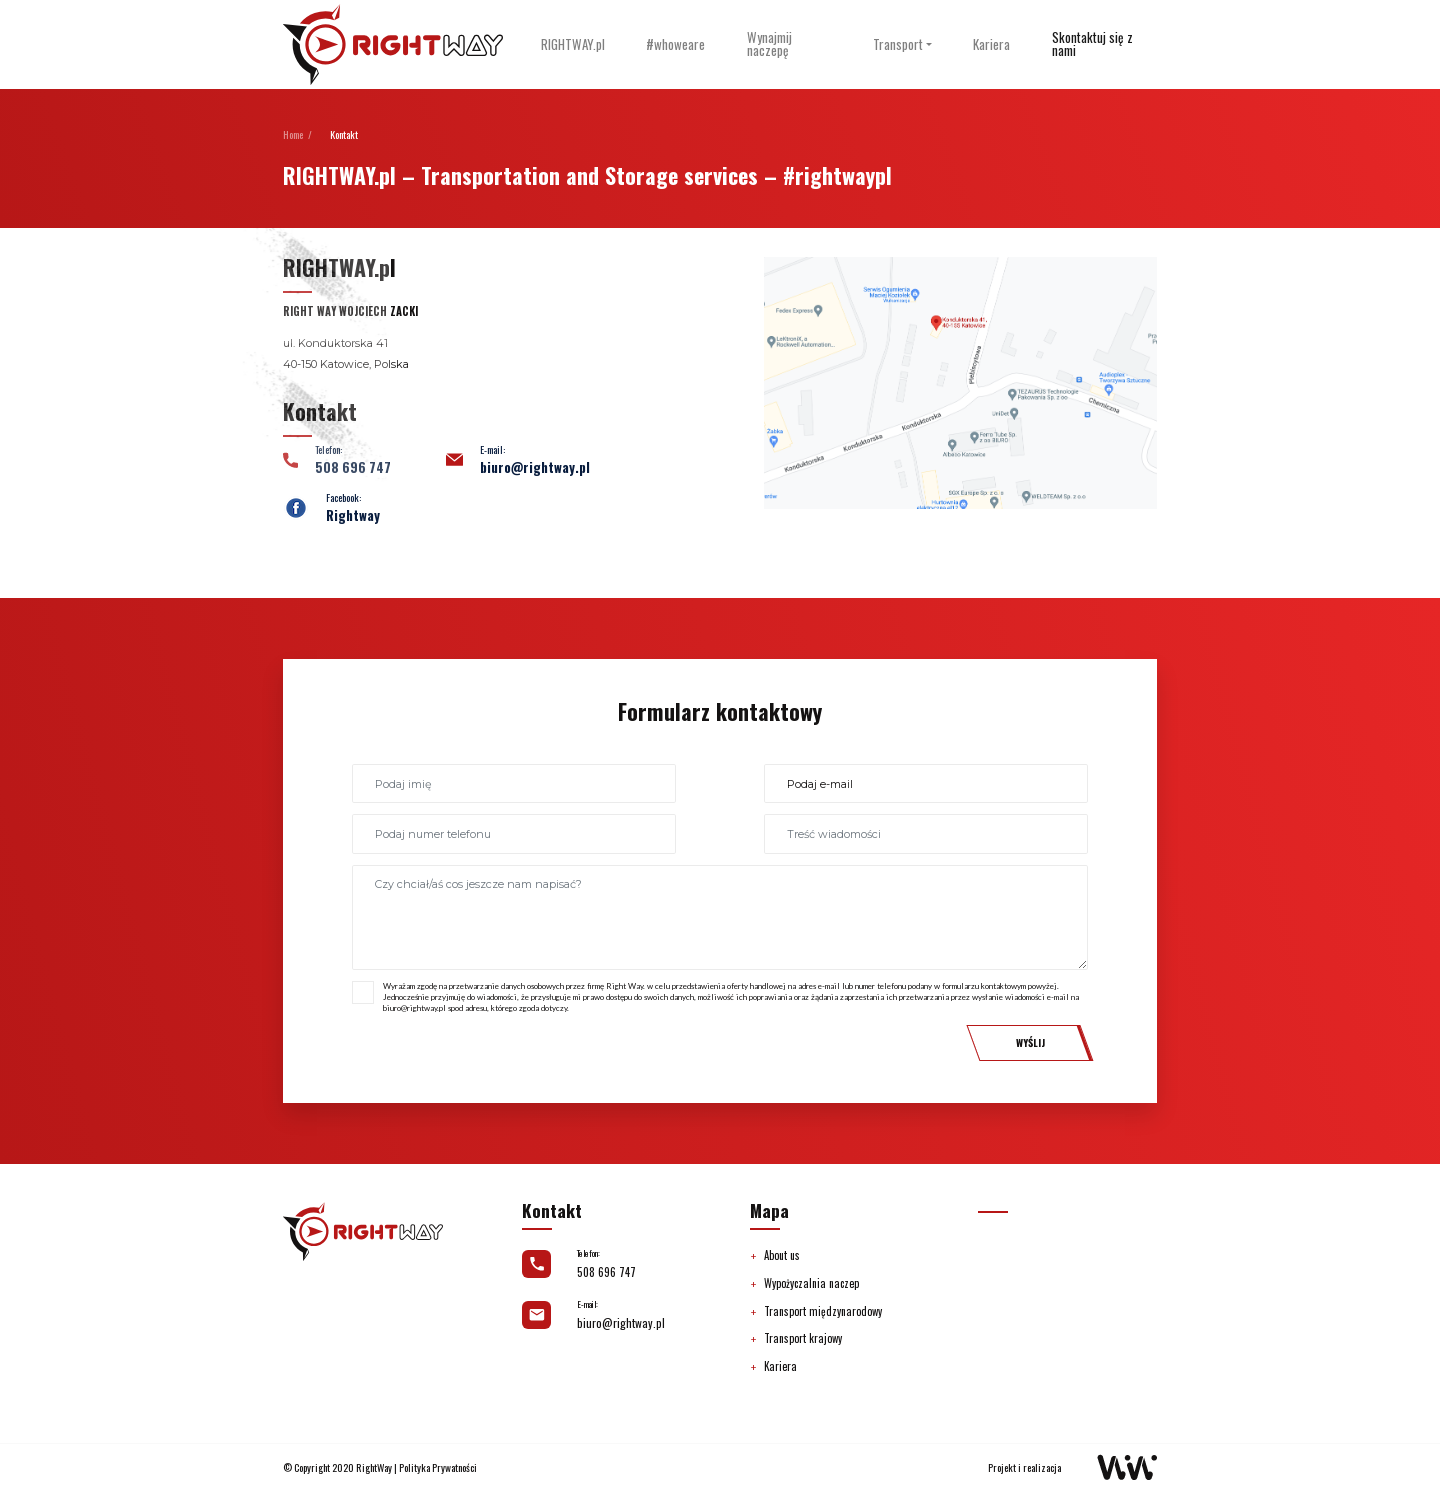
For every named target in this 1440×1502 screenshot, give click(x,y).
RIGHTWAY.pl (573, 44)
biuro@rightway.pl (535, 467)
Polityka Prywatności (438, 1467)
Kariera (991, 44)
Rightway (353, 515)
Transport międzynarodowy (823, 1311)
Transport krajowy (803, 1338)
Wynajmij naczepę (769, 44)
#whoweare (675, 44)
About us (782, 1255)
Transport (898, 44)
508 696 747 (606, 1272)
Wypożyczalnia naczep (811, 1283)
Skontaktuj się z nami (1092, 44)
